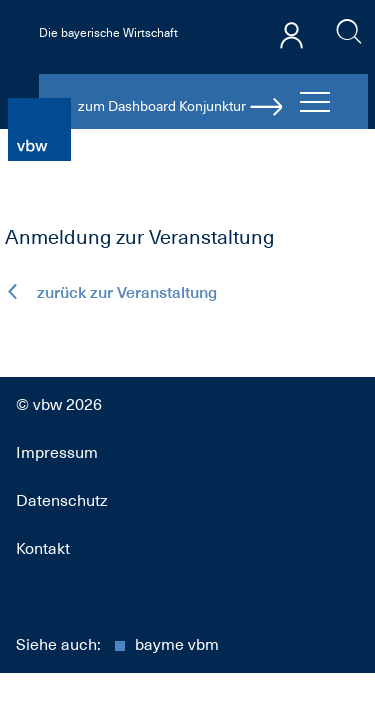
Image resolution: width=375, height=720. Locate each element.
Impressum (57, 453)
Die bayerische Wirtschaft (108, 33)
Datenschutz (62, 501)
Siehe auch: (117, 645)
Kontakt (43, 549)
